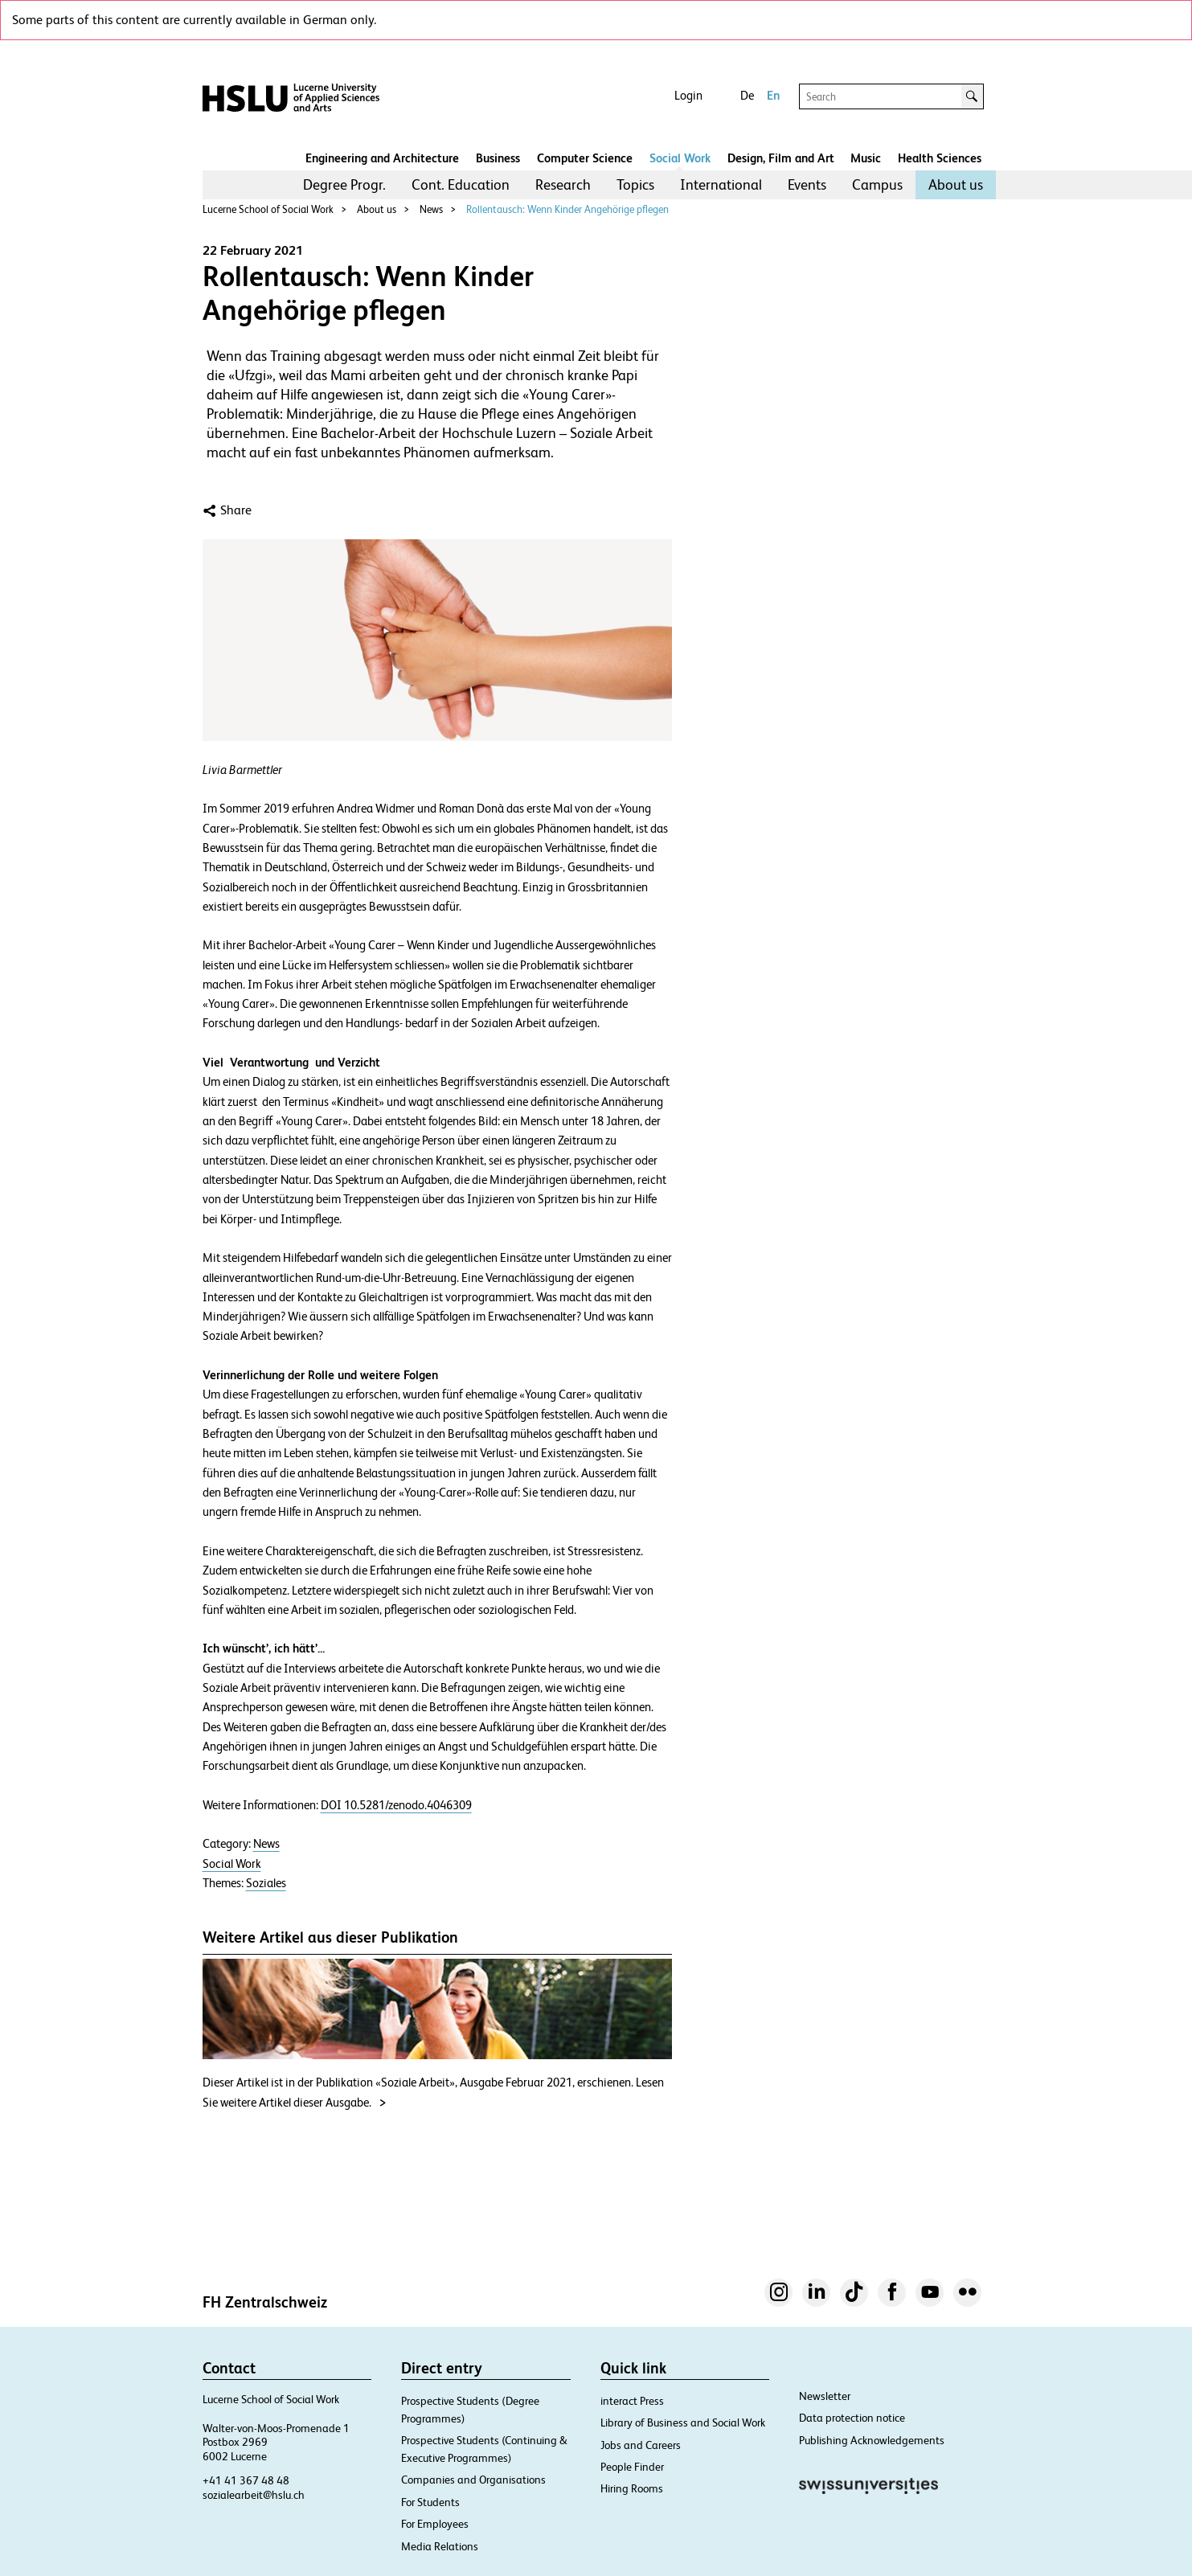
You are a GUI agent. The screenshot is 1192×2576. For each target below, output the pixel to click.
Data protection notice (852, 2417)
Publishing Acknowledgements (871, 2440)
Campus (877, 184)
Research (563, 184)
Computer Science (585, 158)
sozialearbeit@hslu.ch (254, 2494)
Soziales (266, 1883)
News (431, 209)
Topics (635, 184)
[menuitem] (344, 184)
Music (865, 158)
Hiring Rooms (631, 2488)
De (747, 95)
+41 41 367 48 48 (246, 2480)
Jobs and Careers (640, 2445)
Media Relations (439, 2546)
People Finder (632, 2466)
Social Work (680, 158)
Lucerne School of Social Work (268, 209)
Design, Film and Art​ (780, 158)
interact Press (632, 2400)
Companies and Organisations (473, 2479)
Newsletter (824, 2396)
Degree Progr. (344, 184)
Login (688, 95)
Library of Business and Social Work (682, 2422)
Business (498, 158)
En (773, 95)
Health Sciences (939, 158)
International (721, 184)
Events (807, 184)
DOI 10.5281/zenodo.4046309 (396, 1805)
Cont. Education (461, 184)
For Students (430, 2502)
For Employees (435, 2523)
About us (955, 184)
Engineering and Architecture (382, 158)
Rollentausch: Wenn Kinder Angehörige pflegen (567, 209)
